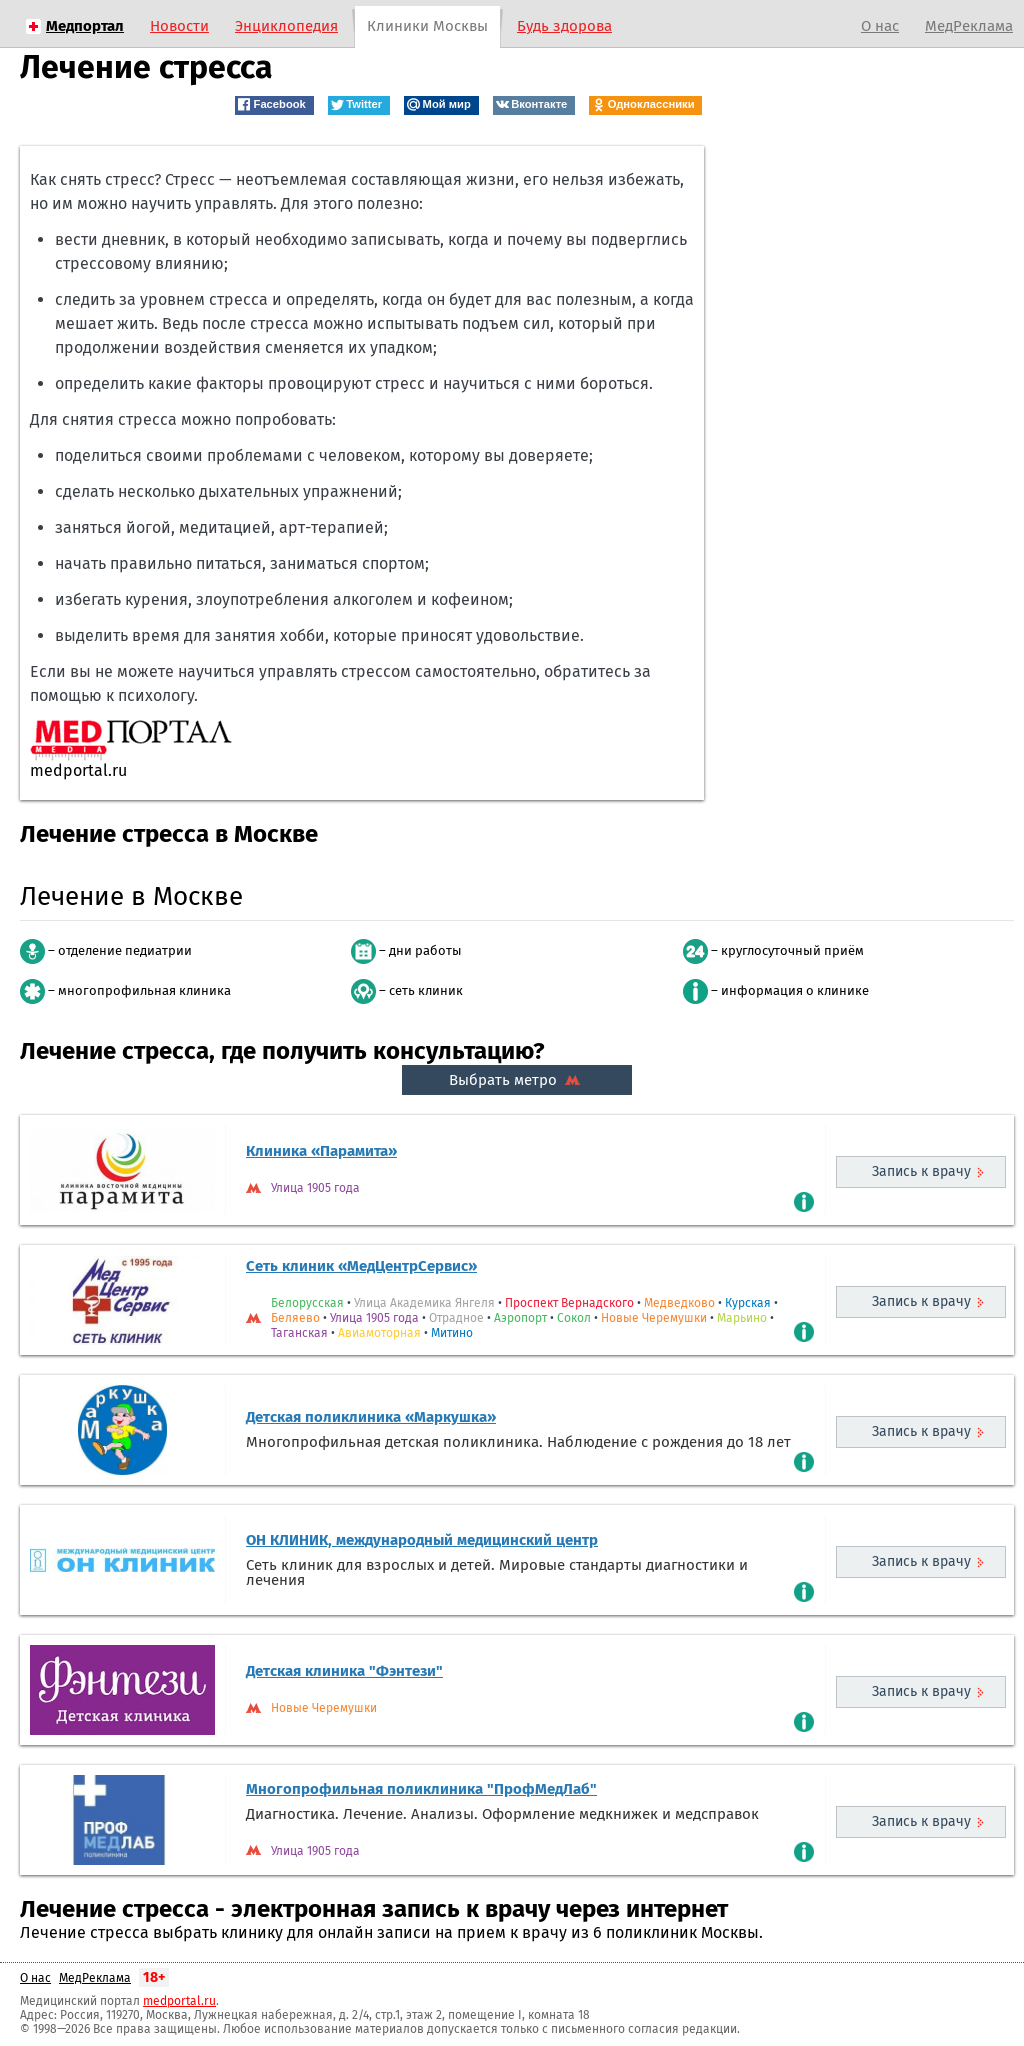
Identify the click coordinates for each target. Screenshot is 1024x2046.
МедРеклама (969, 26)
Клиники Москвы (427, 26)
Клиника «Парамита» (321, 1151)
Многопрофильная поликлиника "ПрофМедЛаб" (421, 1789)
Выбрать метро (517, 1080)
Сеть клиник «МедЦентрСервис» (361, 1266)
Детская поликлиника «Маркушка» (371, 1417)
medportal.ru (179, 2001)
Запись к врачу (921, 1171)
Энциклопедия (286, 26)
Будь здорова (564, 26)
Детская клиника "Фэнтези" (344, 1671)
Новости (179, 26)
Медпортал (85, 26)
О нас (880, 26)
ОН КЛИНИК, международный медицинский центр (422, 1540)
